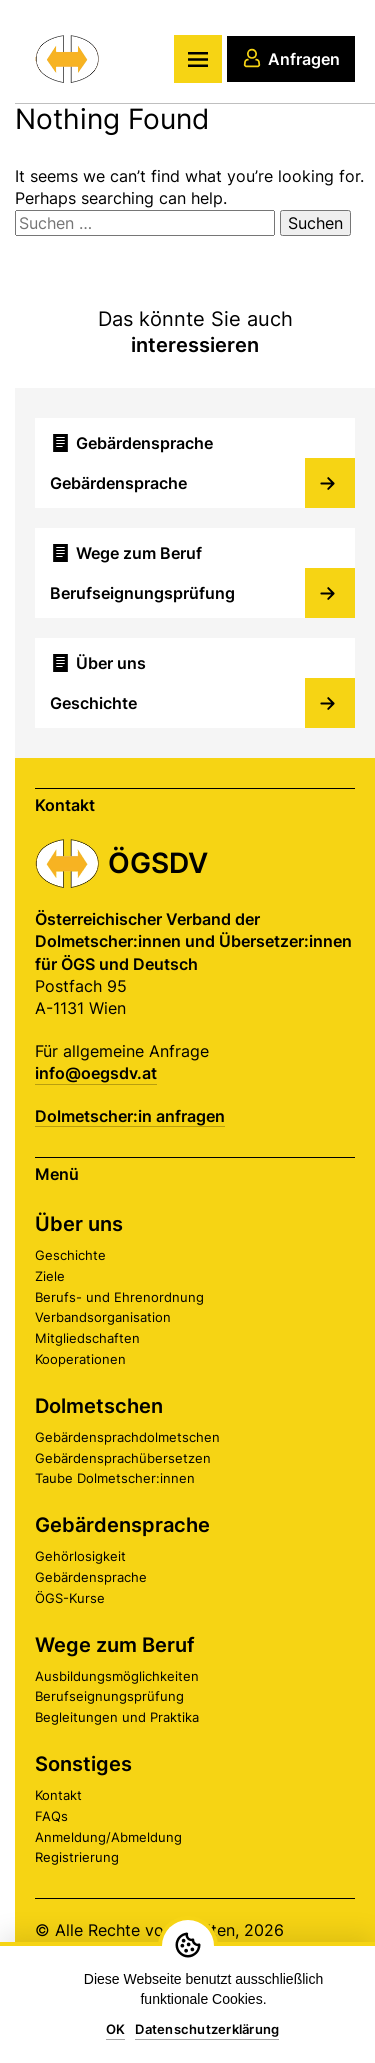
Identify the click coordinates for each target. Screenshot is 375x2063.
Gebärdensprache (122, 1525)
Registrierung (77, 1857)
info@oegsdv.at (96, 1073)
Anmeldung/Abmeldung (108, 1837)
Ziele (50, 1276)
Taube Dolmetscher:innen (115, 1478)
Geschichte (70, 1255)
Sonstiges (83, 1764)
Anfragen (291, 58)
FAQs (51, 1816)
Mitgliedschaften (87, 1338)
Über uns (79, 1224)
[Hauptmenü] (198, 59)
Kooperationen (80, 1359)
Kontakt (58, 1795)
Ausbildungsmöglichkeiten (117, 1676)
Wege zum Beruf (115, 1645)
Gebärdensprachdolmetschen (127, 1437)
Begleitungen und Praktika (117, 1717)
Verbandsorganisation (103, 1317)
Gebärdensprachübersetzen (123, 1458)
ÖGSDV (158, 863)
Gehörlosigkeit (80, 1556)
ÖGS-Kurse (70, 1598)
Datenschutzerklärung (207, 2029)
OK (116, 2029)
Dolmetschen (99, 1406)
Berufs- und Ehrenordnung (119, 1297)
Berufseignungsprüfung (109, 1696)
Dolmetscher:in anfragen (130, 1116)
